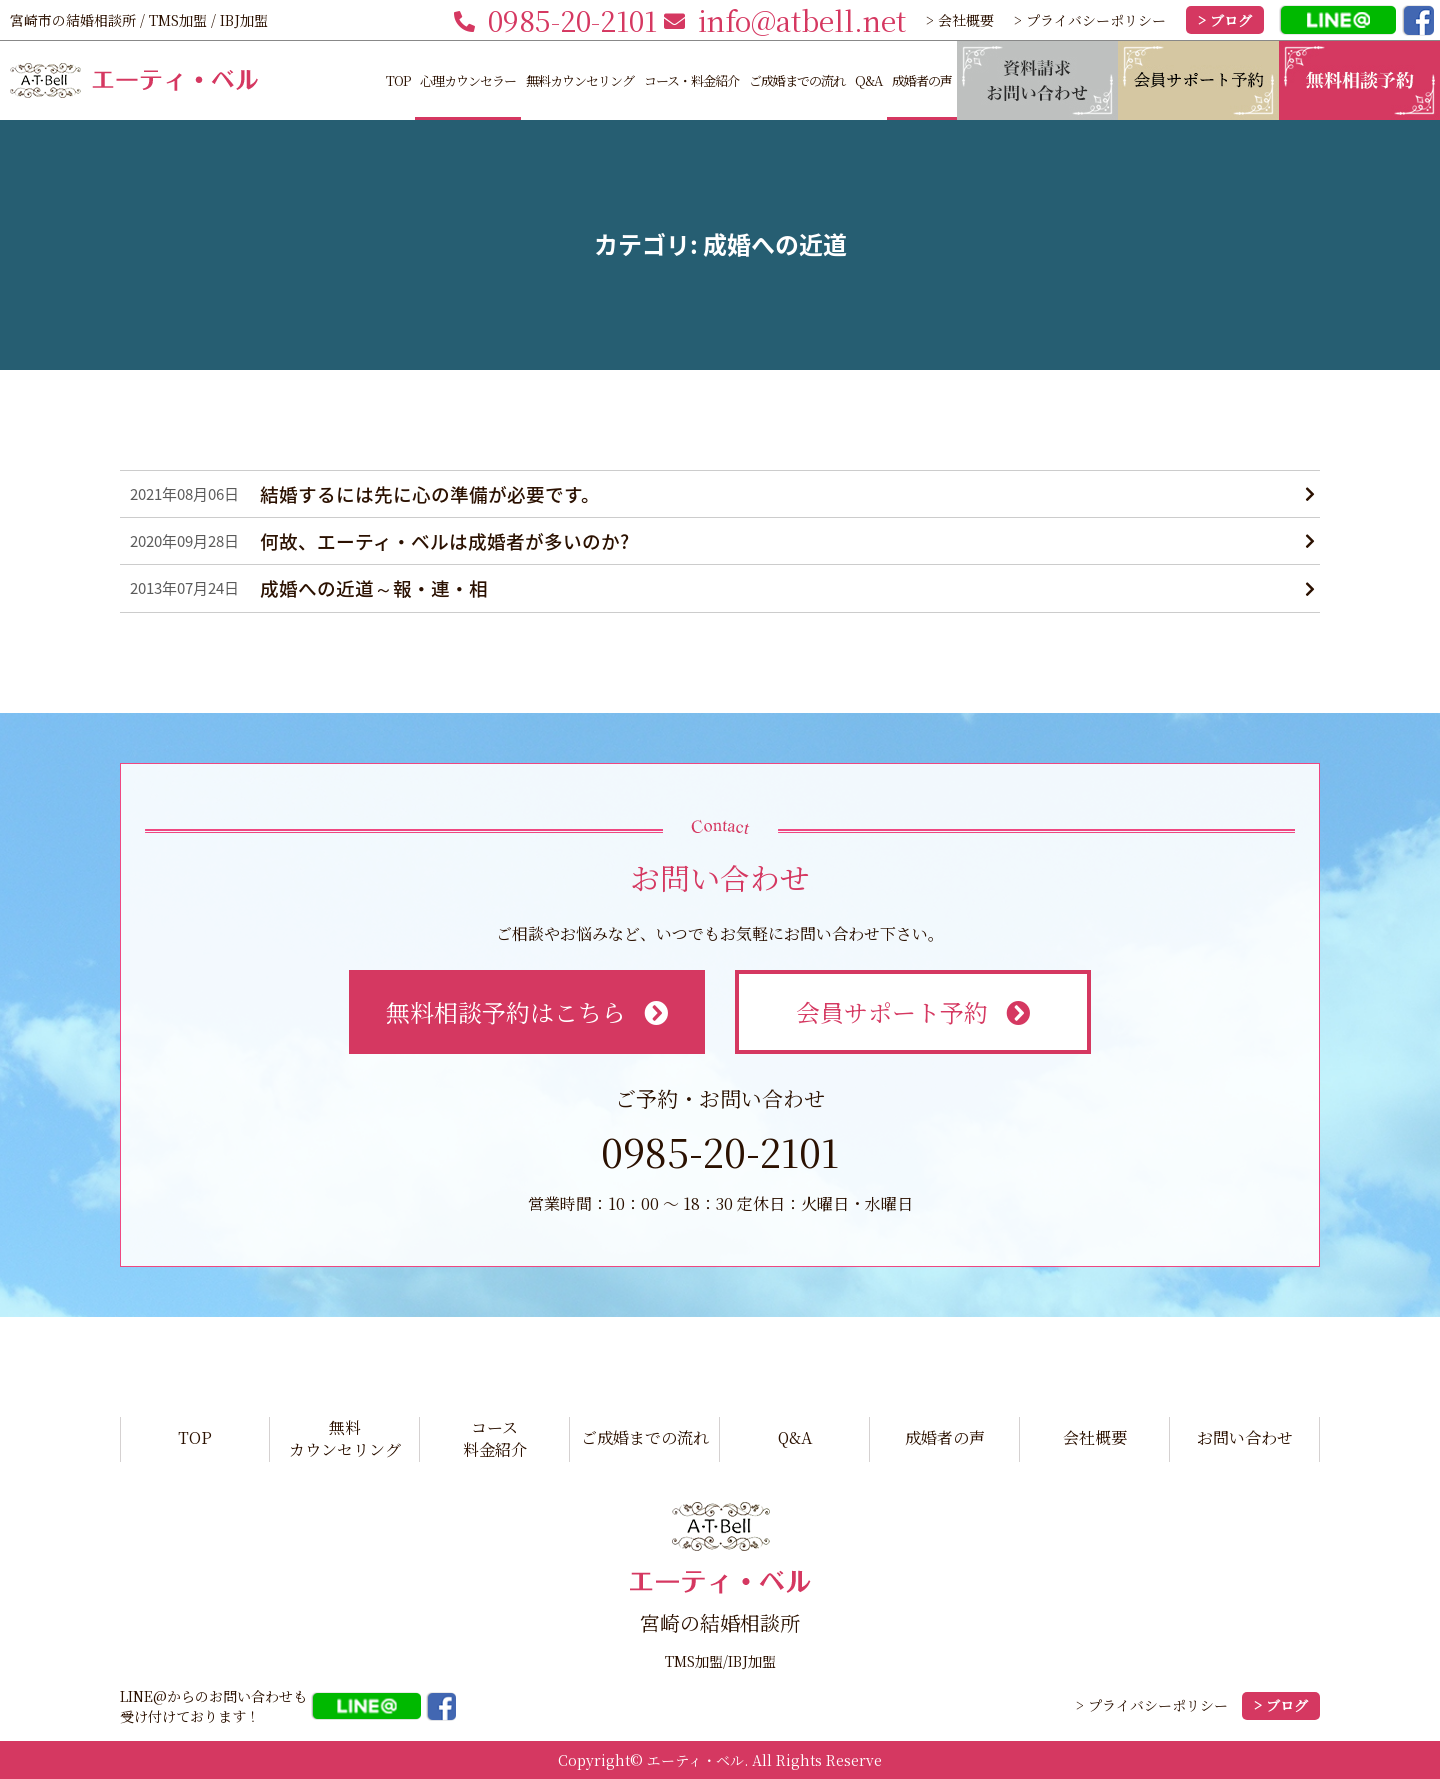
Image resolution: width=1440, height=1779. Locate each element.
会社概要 (1095, 1437)
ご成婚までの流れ (797, 80)
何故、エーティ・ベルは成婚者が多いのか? (444, 541)
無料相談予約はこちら (526, 1011)
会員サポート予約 (912, 1011)
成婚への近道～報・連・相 (374, 588)
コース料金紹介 (495, 1439)
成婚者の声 (922, 80)
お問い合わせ (1245, 1437)
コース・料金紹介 (691, 80)
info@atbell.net (785, 20)
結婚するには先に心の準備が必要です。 (430, 494)
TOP (398, 80)
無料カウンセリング (580, 80)
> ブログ (1225, 20)
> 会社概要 (960, 20)
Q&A (868, 80)
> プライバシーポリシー (1090, 20)
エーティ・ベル (695, 1760)
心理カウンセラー (468, 80)
